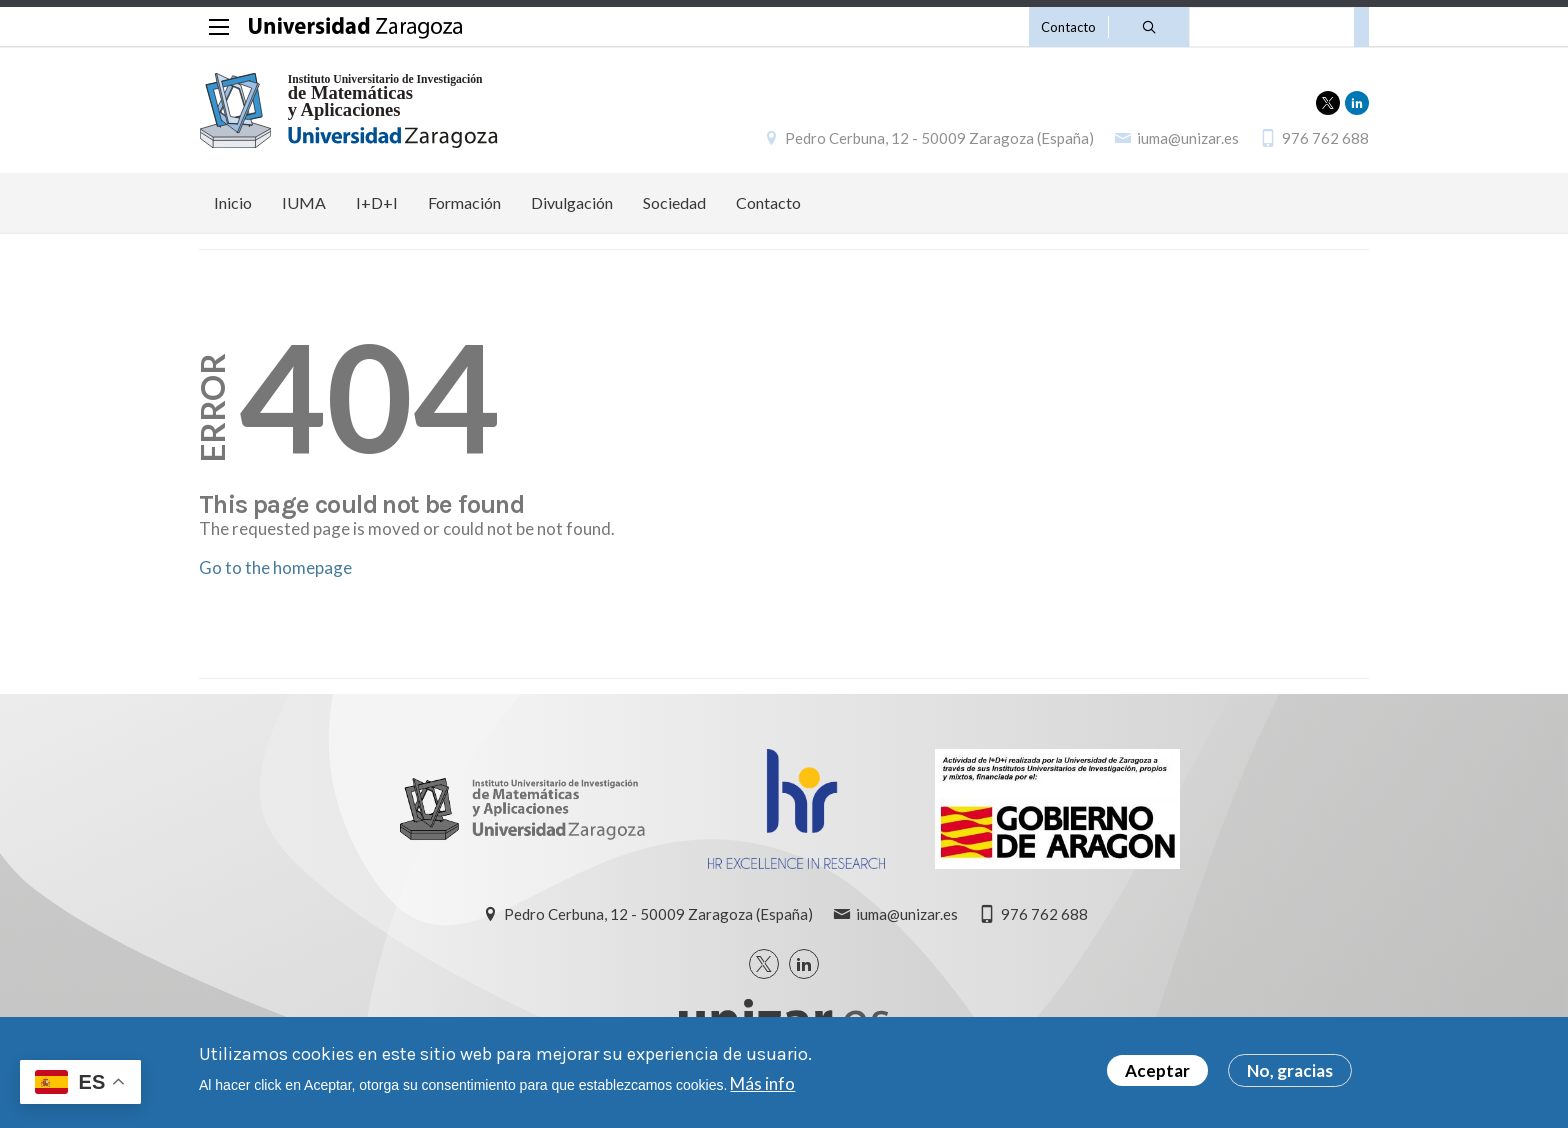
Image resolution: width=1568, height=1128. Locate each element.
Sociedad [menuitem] (674, 202)
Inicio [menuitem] (233, 202)
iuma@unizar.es (1188, 138)
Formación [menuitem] (464, 202)
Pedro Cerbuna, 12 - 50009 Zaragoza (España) (939, 138)
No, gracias (1290, 1073)
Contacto (1068, 27)
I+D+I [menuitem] (377, 202)
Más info (762, 1085)
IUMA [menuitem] (304, 202)
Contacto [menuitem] (768, 202)
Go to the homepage (275, 567)
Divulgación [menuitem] (572, 202)
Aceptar (1157, 1073)
